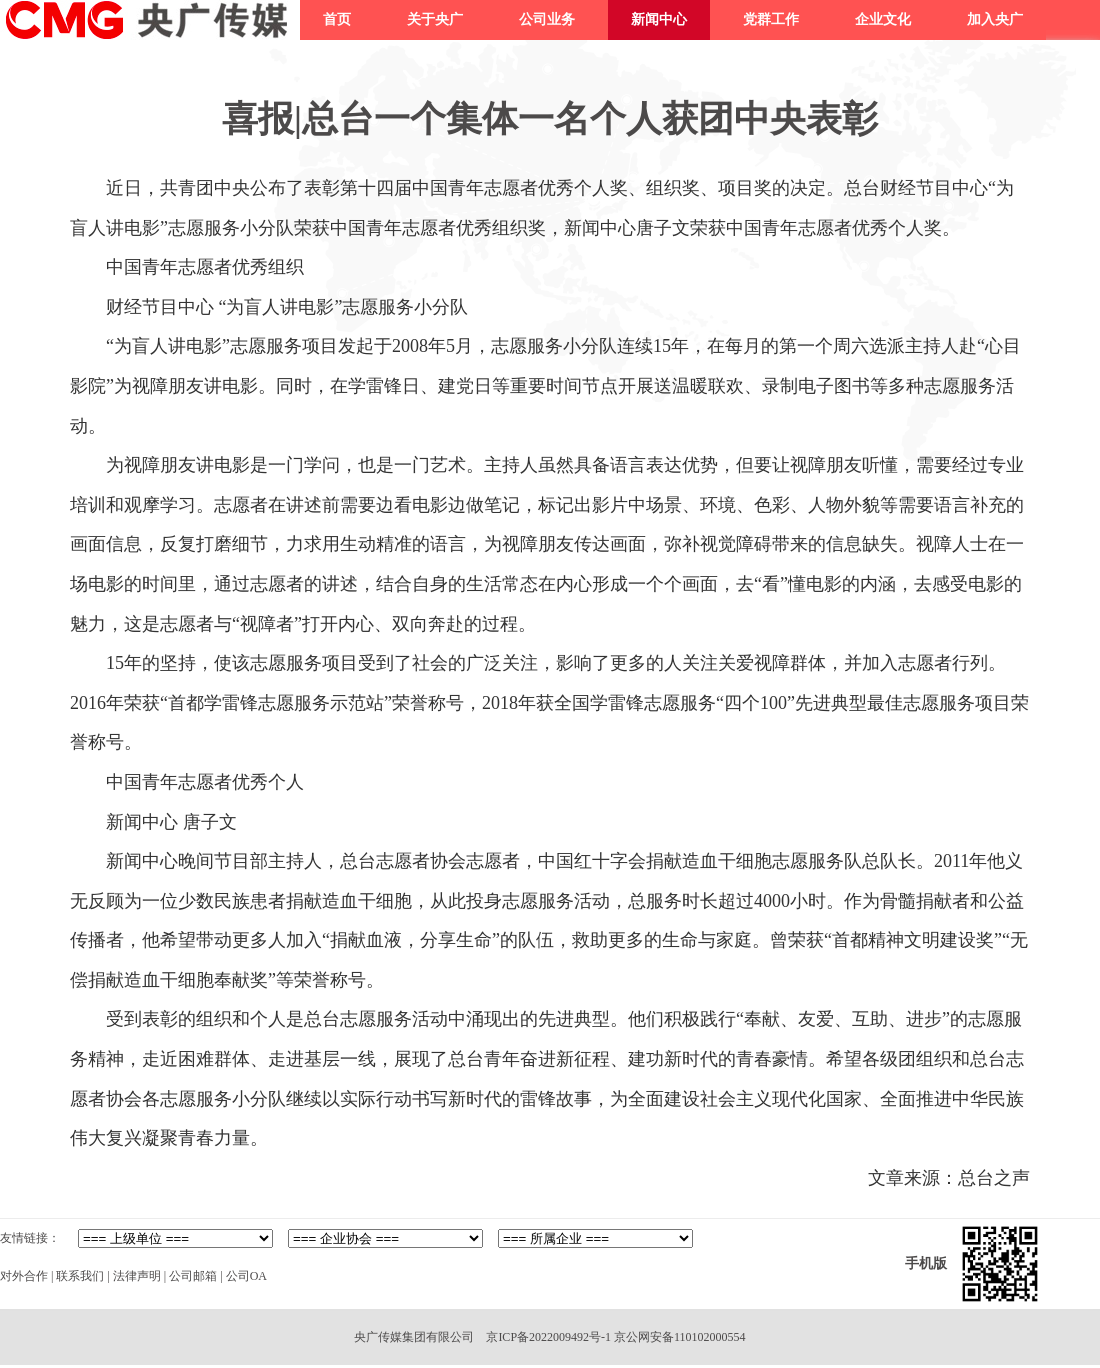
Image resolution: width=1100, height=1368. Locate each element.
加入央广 (995, 19)
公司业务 (547, 19)
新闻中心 (659, 19)
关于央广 (435, 19)
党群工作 (771, 19)
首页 (337, 19)
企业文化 (883, 19)
